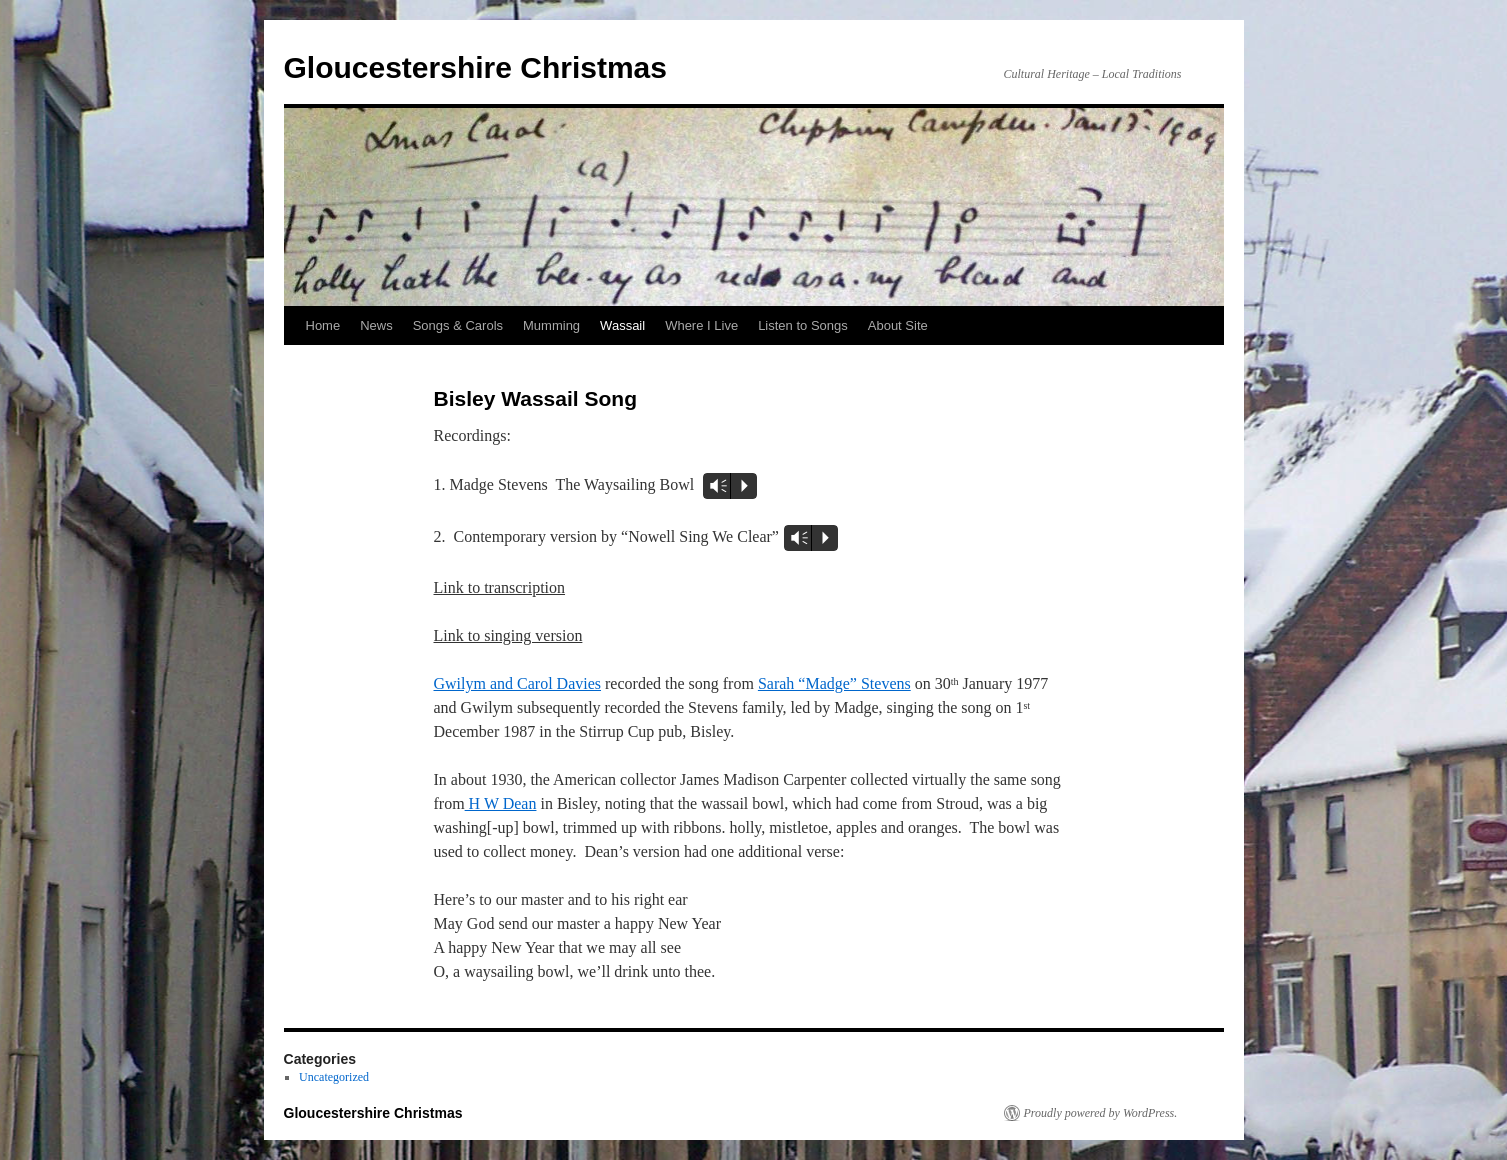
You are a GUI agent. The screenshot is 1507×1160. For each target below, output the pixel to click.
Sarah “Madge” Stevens (834, 683)
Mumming (551, 325)
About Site (898, 325)
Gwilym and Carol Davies (518, 683)
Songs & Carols (458, 325)
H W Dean (501, 803)
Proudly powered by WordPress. (1101, 1113)
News (376, 325)
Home (323, 325)
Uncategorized (334, 1077)
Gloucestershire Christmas (475, 67)
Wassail (622, 325)
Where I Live (701, 325)
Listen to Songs (803, 325)
